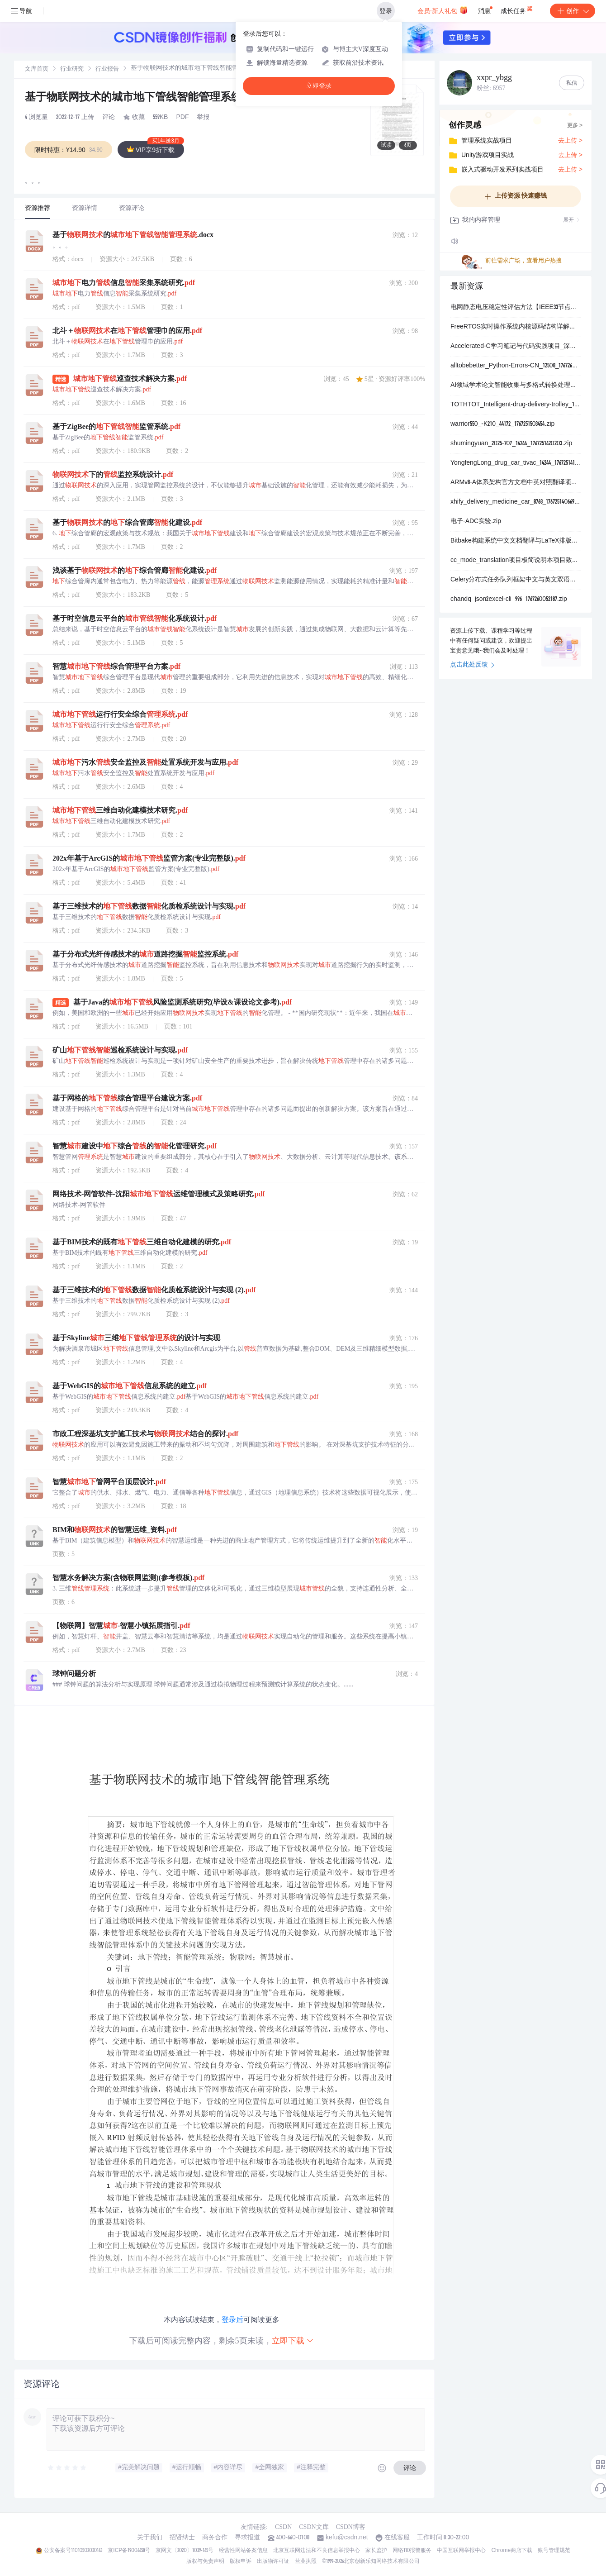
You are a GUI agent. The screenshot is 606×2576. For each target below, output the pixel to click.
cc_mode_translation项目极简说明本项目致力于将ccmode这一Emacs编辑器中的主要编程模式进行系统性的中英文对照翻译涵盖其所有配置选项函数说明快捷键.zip (515, 560)
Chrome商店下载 (511, 2550)
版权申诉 (240, 2561)
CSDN (283, 2527)
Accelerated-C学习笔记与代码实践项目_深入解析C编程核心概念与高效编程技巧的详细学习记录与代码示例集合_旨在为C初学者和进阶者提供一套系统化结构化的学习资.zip (515, 346)
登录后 (232, 2320)
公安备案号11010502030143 (73, 2550)
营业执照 (306, 2561)
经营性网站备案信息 (243, 2550)
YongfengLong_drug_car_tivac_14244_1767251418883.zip (515, 463)
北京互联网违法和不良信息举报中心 (316, 2550)
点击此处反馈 (472, 665)
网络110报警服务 (412, 2550)
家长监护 (376, 2550)
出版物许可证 (273, 2561)
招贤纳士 (182, 2538)
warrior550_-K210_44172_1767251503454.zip (502, 424)
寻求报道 (247, 2538)
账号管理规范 (554, 2550)
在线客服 (397, 2538)
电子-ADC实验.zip (475, 522)
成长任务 (517, 9)
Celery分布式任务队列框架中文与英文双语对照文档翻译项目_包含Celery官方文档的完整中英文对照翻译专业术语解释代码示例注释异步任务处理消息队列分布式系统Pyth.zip (515, 580)
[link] (36, 69)
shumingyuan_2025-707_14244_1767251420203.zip (511, 444)
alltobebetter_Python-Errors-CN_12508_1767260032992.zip (515, 366)
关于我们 (149, 2538)
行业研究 (72, 69)
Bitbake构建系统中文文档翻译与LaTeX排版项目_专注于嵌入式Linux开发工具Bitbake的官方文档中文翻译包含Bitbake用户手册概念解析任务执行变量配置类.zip (515, 541)
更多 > (574, 126)
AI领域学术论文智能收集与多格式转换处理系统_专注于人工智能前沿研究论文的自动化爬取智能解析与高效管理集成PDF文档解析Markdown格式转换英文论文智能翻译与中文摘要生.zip (515, 385)
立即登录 (318, 85)
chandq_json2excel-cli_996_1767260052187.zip (508, 599)
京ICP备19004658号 (129, 2550)
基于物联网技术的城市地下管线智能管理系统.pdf (145, 98)
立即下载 (293, 2340)
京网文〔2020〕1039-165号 (184, 2550)
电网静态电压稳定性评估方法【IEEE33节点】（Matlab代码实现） (515, 308)
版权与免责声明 (205, 2561)
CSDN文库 (313, 2527)
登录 (385, 10)
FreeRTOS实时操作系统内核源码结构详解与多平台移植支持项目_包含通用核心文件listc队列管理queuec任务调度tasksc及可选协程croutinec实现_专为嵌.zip (515, 327)
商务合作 (214, 2538)
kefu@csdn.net (347, 2538)
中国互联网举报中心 (461, 2550)
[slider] (67, 2467)
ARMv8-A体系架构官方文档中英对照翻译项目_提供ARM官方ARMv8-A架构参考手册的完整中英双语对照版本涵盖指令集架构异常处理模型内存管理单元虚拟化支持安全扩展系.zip (515, 483)
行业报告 (107, 69)
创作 (572, 10)
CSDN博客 (350, 2527)
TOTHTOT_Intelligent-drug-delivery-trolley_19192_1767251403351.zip (515, 405)
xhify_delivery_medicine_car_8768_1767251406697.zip (515, 502)
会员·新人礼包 (442, 9)
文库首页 (36, 69)
